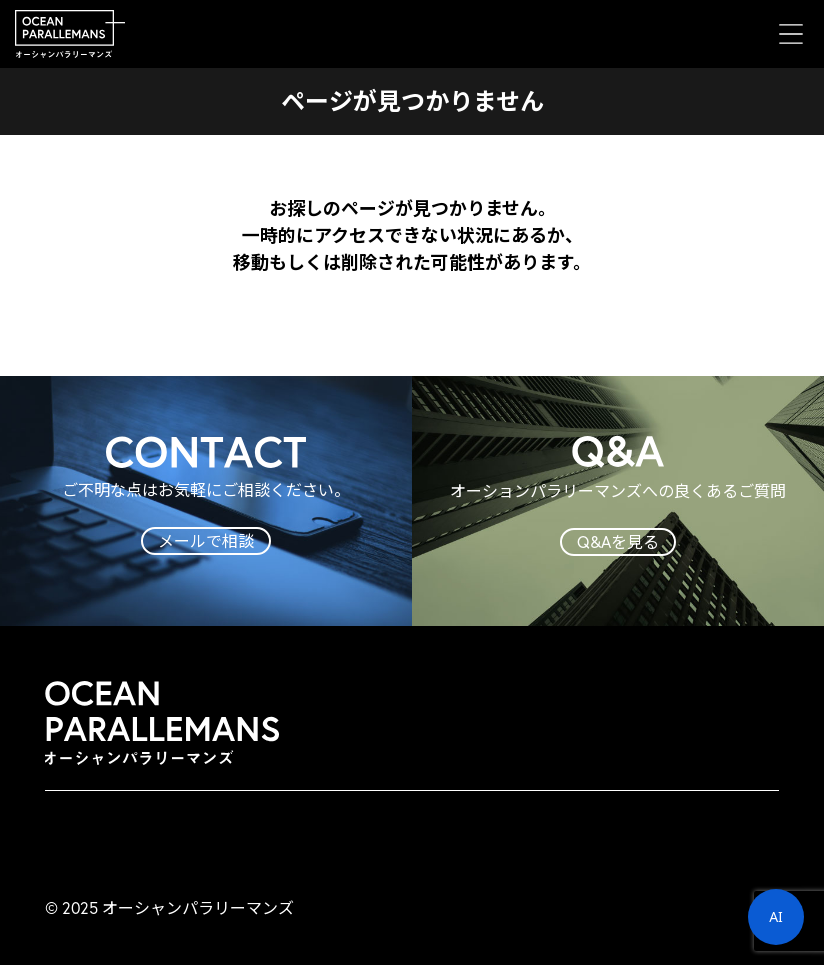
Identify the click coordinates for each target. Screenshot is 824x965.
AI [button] (776, 916)
